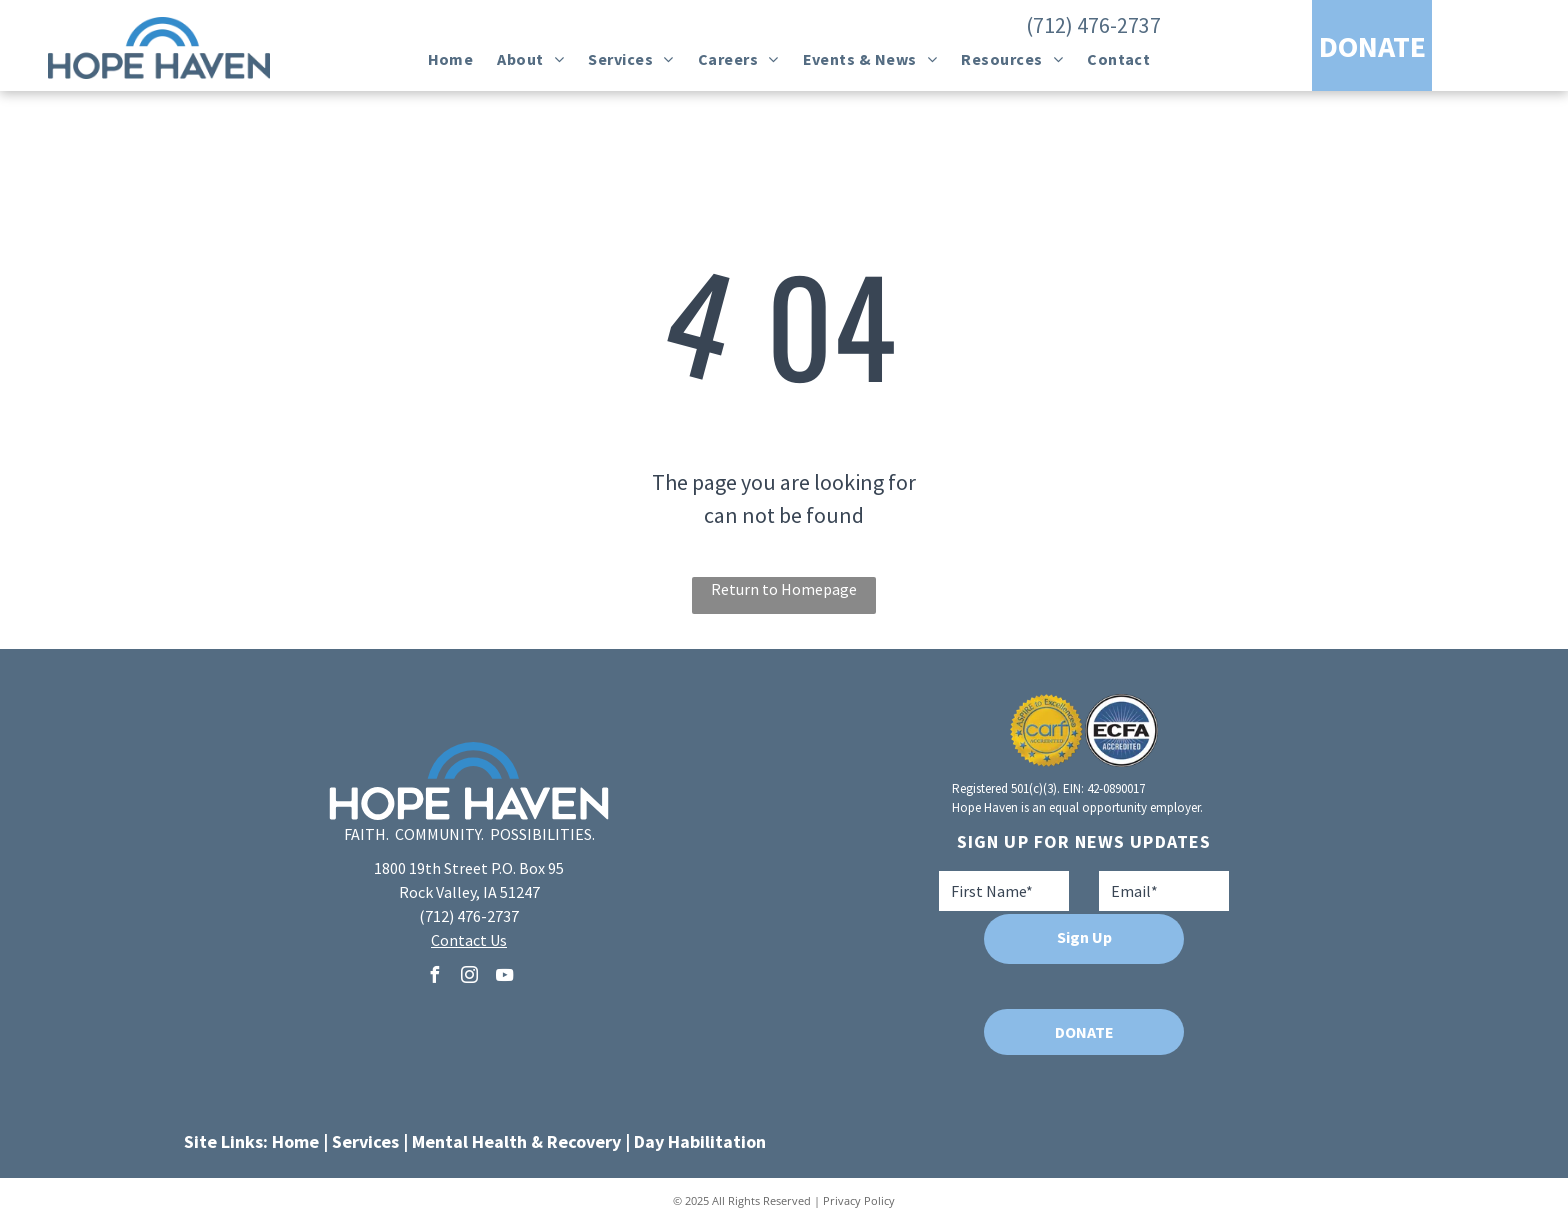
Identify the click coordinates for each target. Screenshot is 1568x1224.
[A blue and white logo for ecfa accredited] (1121, 730)
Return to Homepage (784, 589)
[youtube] (504, 977)
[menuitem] (451, 59)
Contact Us (469, 940)
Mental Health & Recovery (516, 1141)
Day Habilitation (700, 1141)
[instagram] (469, 977)
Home (295, 1141)
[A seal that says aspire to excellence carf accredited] (1046, 730)
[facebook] (434, 977)
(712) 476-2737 (1093, 25)
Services (365, 1141)
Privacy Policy (859, 1200)
